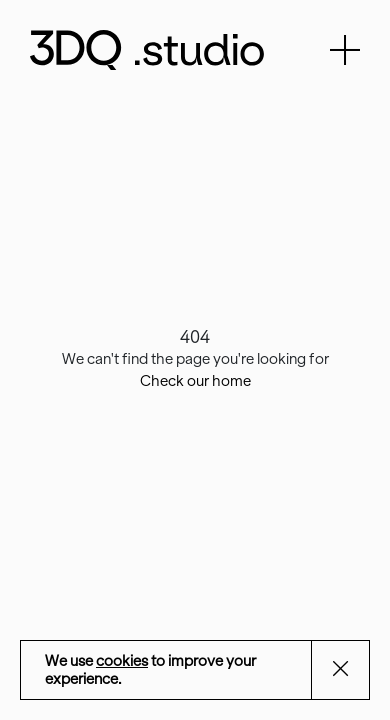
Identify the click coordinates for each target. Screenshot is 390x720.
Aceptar (353, 671)
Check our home (195, 381)
